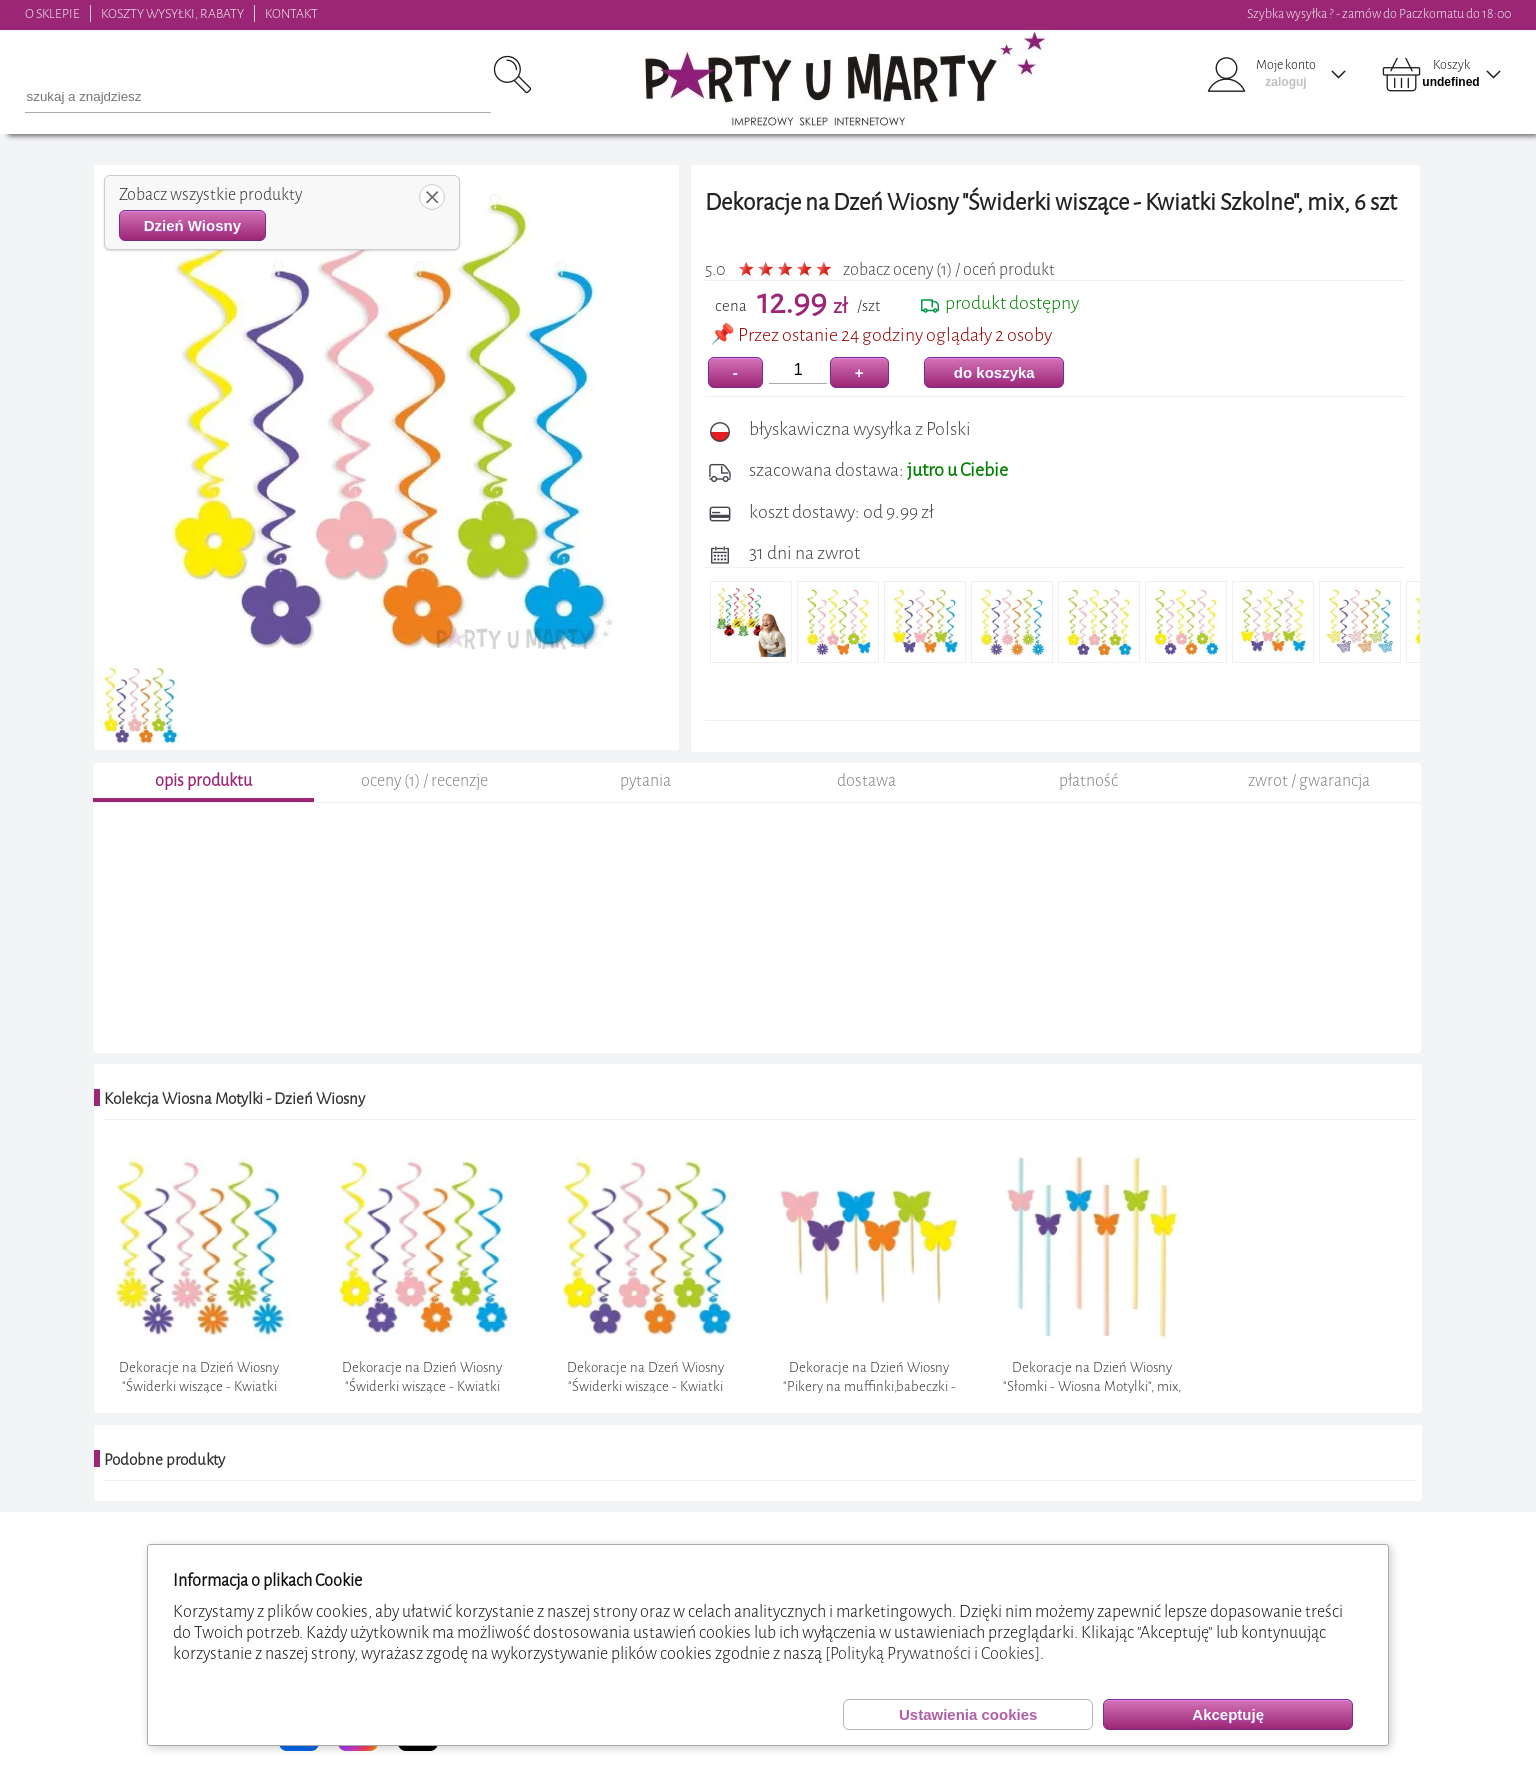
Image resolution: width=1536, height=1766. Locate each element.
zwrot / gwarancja (1309, 780)
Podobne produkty (164, 1460)
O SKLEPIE (52, 13)
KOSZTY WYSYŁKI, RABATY (172, 13)
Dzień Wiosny (192, 225)
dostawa (866, 780)
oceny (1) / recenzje (424, 780)
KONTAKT (291, 13)
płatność (1088, 780)
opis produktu (203, 780)
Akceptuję (1228, 1714)
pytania (645, 780)
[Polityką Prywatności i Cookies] (932, 1653)
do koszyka (994, 372)
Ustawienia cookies (968, 1714)
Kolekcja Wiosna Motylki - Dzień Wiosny (234, 1099)
